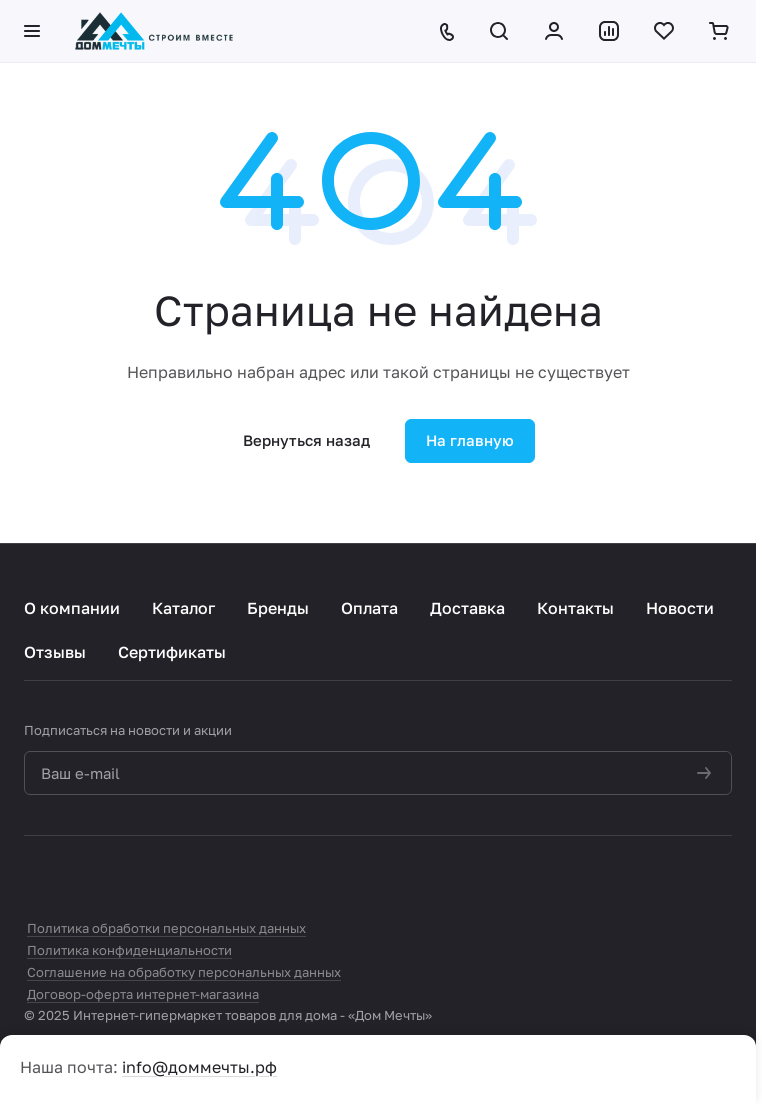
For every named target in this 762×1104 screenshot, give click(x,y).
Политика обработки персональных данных (166, 928)
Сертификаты (172, 652)
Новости (680, 608)
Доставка (467, 608)
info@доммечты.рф (199, 1067)
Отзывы (55, 652)
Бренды (278, 608)
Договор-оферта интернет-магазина (143, 994)
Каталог (183, 608)
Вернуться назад (306, 440)
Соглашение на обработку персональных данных (184, 972)
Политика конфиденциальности (129, 950)
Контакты (575, 608)
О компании (72, 608)
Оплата (369, 608)
